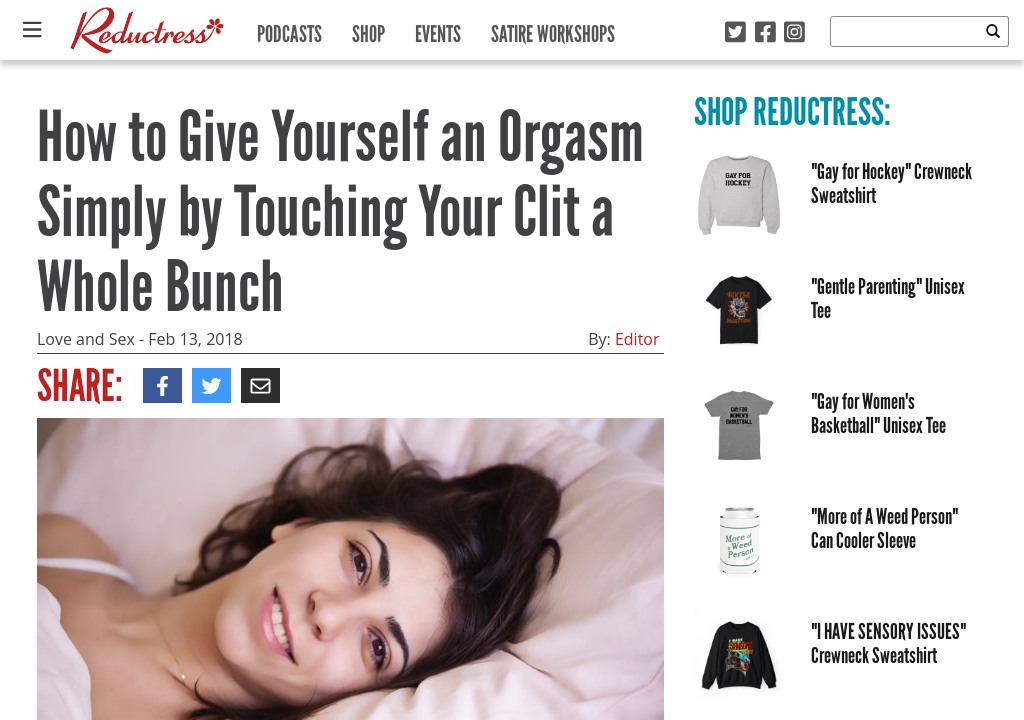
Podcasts (289, 29)
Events (438, 29)
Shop (368, 29)
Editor (637, 339)
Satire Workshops (553, 29)
